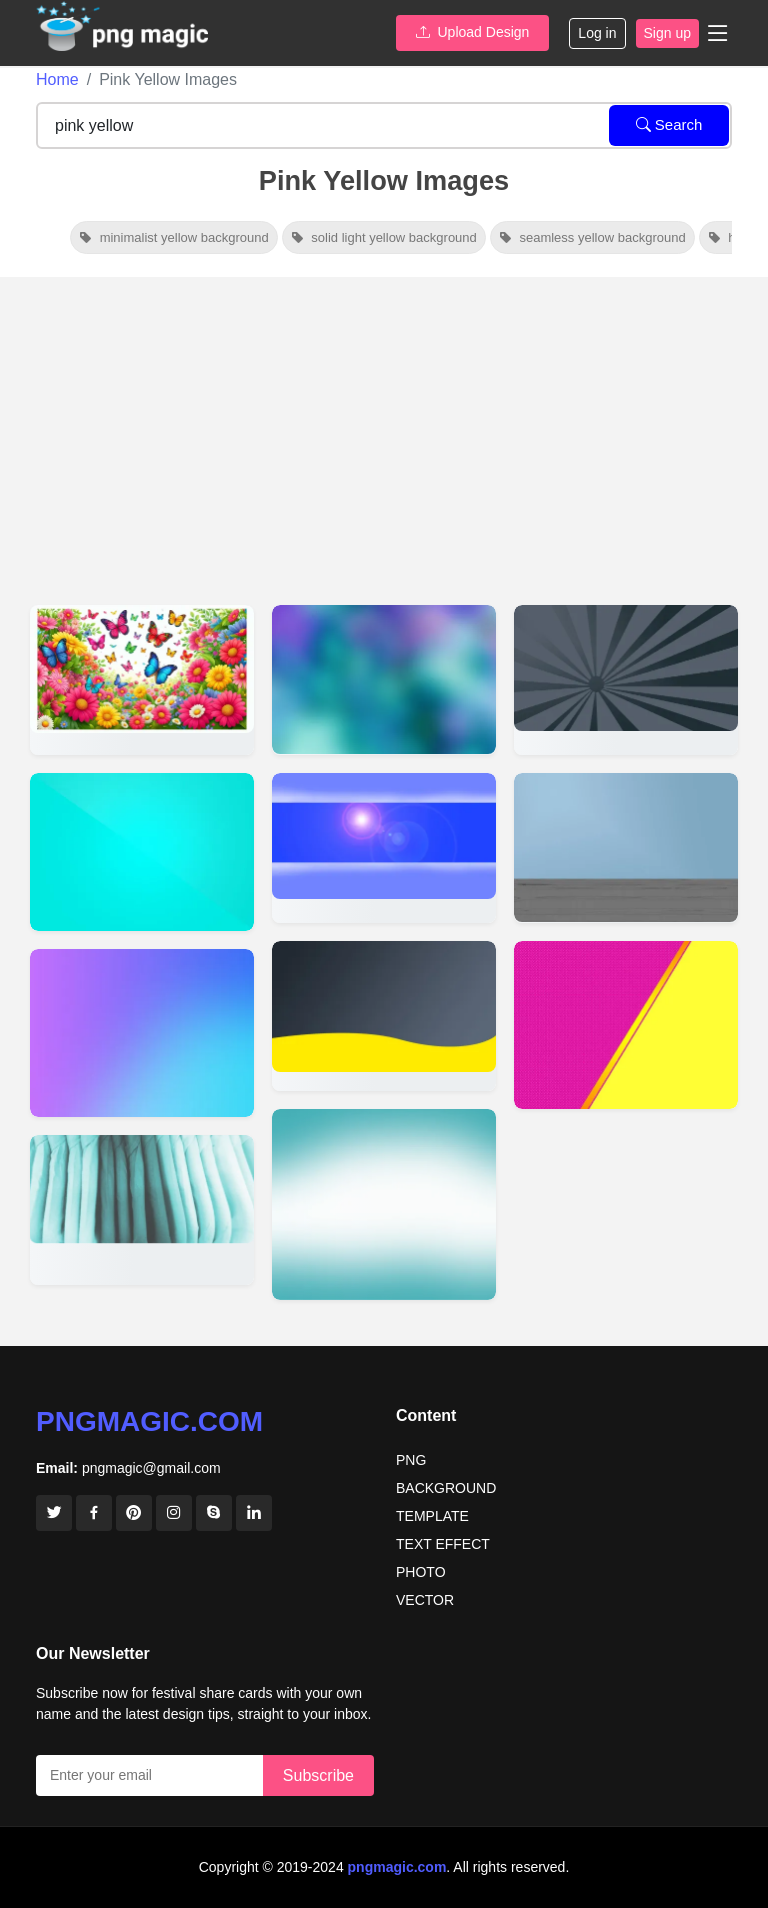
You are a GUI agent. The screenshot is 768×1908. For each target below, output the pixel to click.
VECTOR (425, 1600)
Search (669, 124)
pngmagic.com (149, 1421)
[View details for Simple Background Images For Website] (142, 1033)
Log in (597, 33)
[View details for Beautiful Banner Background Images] (384, 680)
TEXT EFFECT (443, 1544)
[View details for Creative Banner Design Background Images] (626, 680)
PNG (411, 1460)
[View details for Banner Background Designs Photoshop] (626, 848)
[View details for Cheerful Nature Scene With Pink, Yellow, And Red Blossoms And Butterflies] (142, 680)
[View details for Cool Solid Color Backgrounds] (142, 852)
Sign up (667, 33)
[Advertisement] (384, 427)
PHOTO (421, 1572)
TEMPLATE (432, 1516)
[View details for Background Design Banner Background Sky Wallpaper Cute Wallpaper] (142, 1210)
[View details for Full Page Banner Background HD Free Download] (384, 1016)
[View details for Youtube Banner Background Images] (384, 848)
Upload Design (473, 32)
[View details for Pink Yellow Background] (626, 1025)
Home (57, 79)
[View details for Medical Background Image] (384, 1204)
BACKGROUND (446, 1488)
